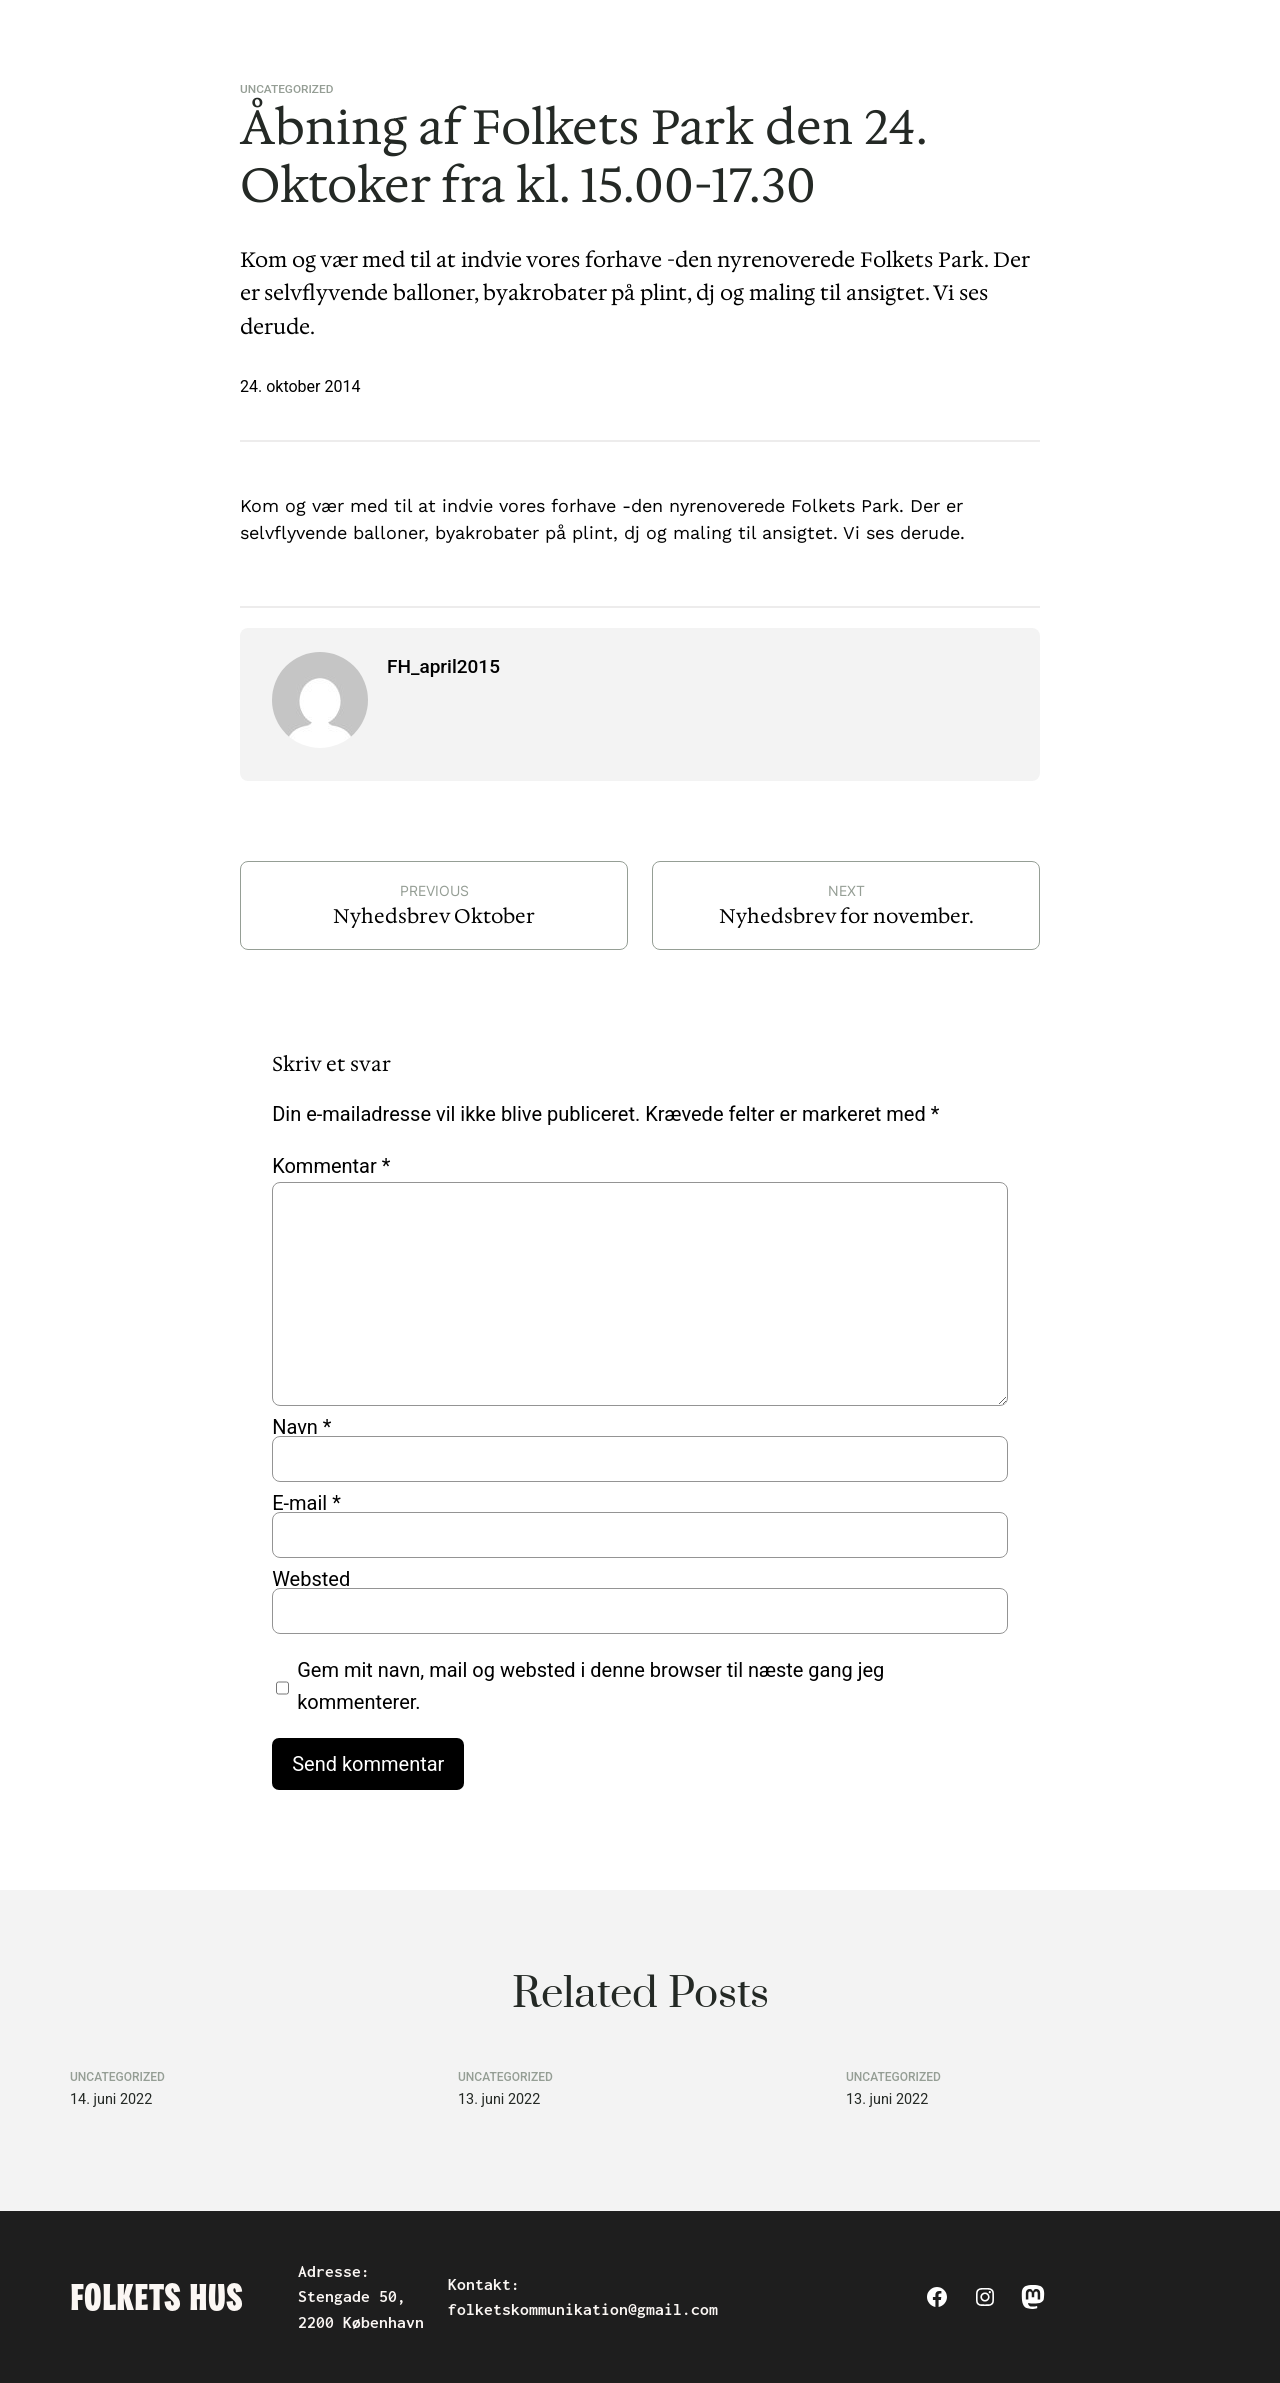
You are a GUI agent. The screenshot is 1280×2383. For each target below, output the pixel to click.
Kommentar (331, 1166)
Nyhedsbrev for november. (846, 916)
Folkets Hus (156, 2297)
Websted (311, 1579)
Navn (301, 1427)
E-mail (306, 1503)
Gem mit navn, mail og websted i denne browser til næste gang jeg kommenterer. (590, 1686)
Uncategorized (286, 89)
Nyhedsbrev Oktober (434, 916)
